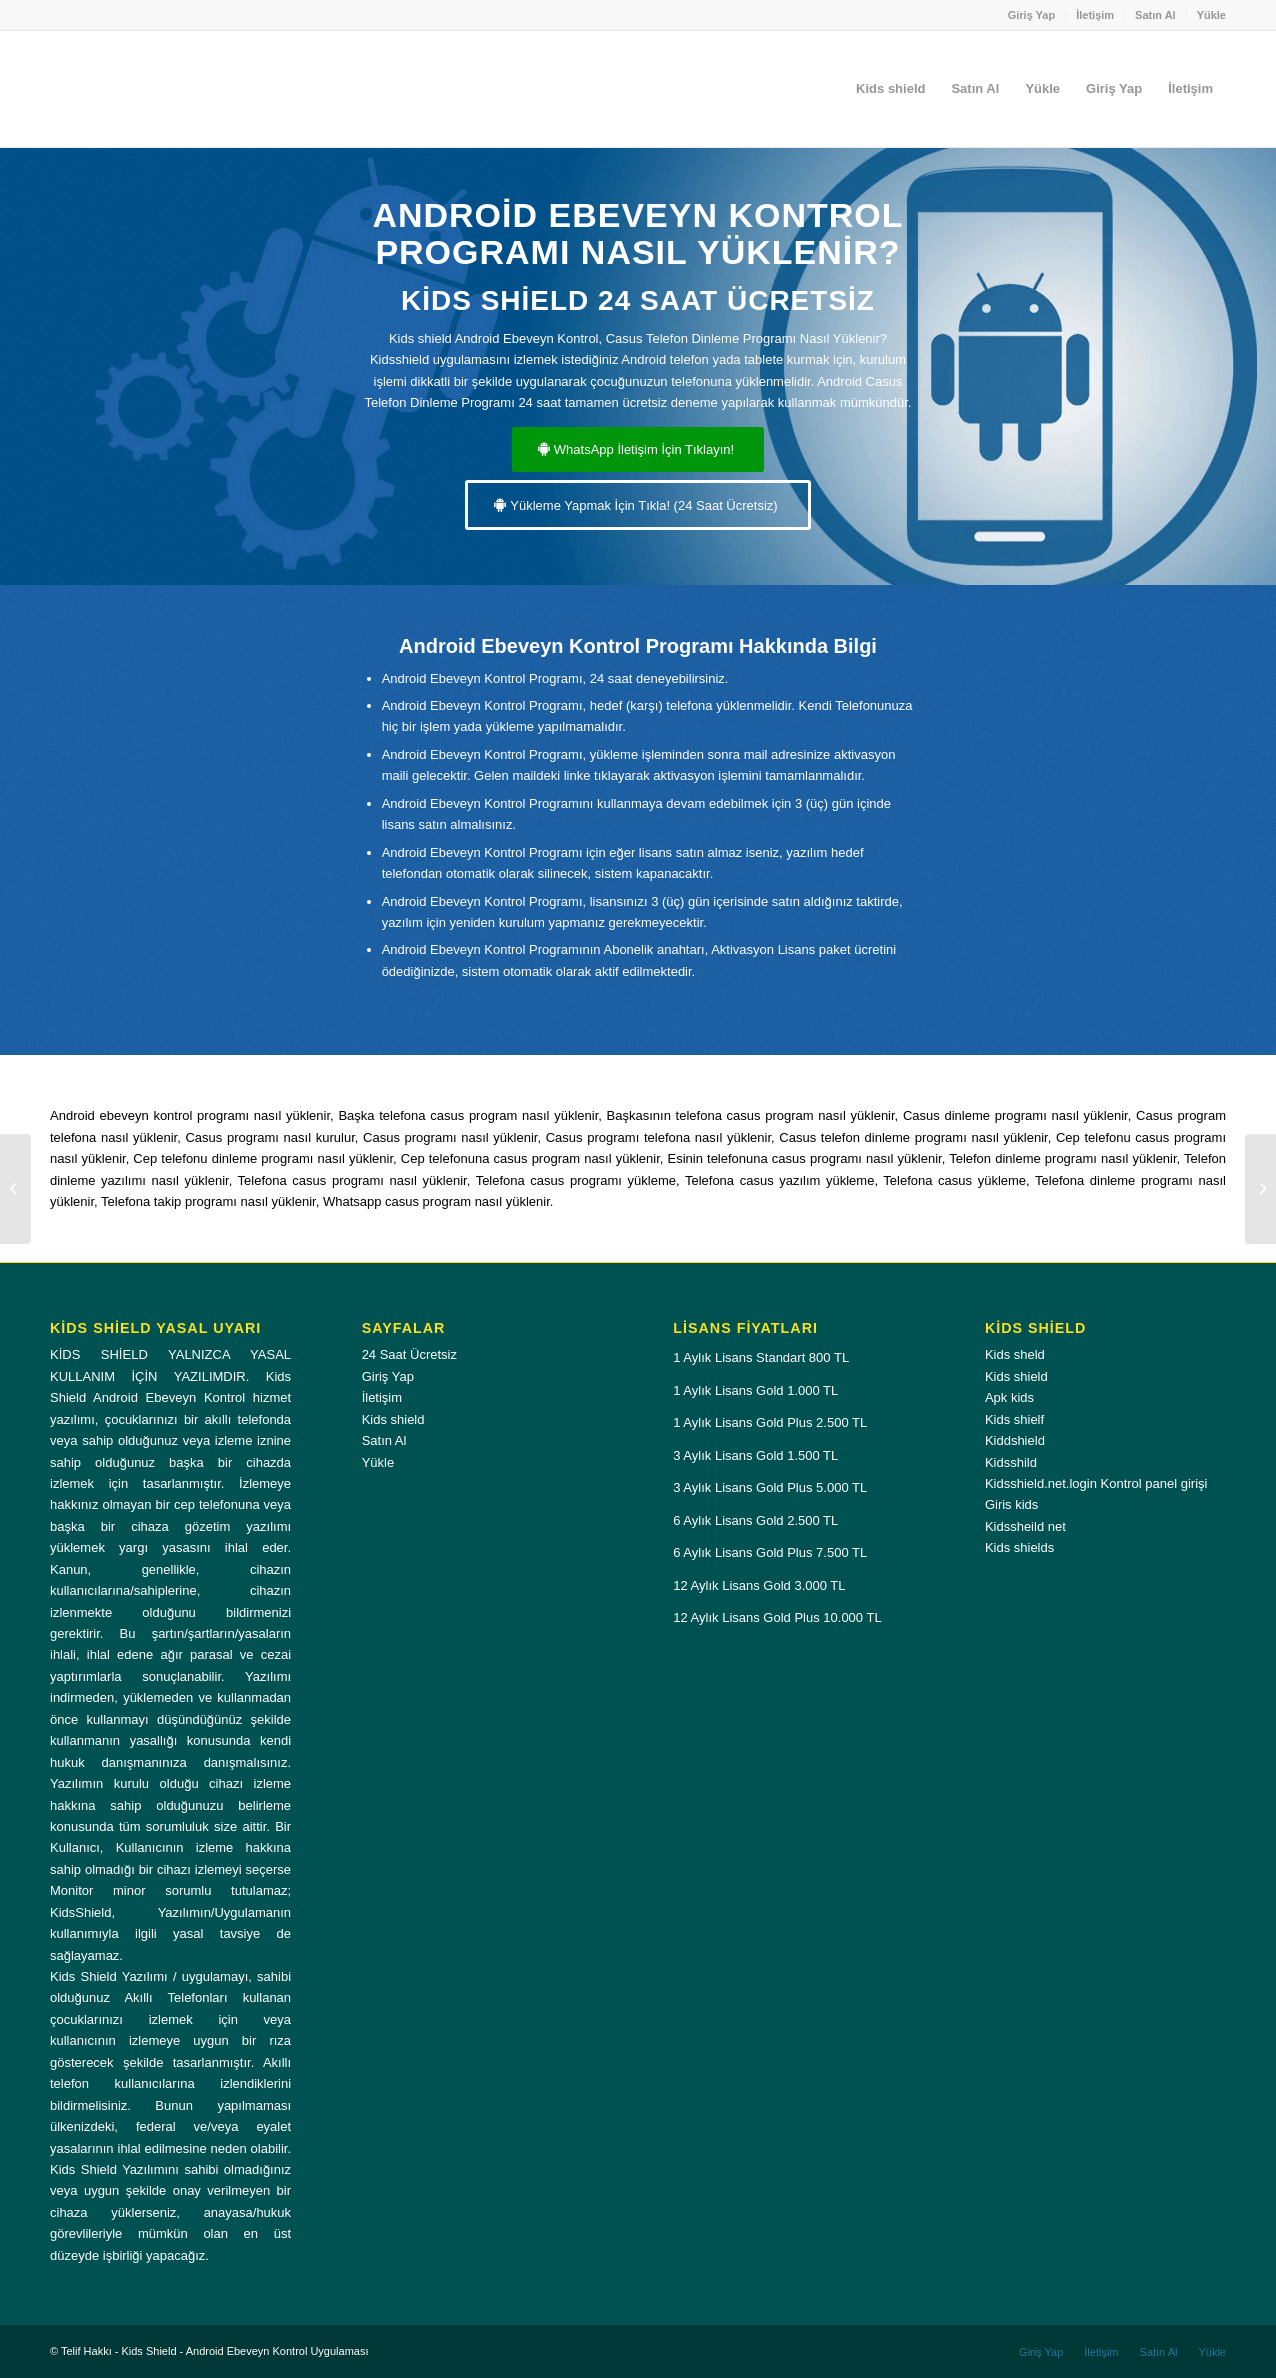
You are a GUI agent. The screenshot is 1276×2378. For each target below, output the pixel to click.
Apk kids (1009, 1397)
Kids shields (1019, 1547)
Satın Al (1155, 15)
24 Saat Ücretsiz (409, 1354)
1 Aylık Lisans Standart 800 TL (761, 1357)
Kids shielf (1014, 1419)
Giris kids (1011, 1504)
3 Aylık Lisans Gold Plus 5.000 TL (770, 1487)
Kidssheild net (1025, 1526)
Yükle (1211, 15)
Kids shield (393, 1419)
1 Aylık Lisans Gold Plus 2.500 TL (770, 1422)
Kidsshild (1011, 1462)
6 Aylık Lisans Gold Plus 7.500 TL (770, 1552)
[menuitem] (1032, 15)
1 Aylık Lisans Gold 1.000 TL (755, 1390)
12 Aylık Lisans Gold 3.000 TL (759, 1585)
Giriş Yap (1032, 15)
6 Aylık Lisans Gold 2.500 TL (755, 1520)
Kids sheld (1015, 1354)
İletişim (1095, 15)
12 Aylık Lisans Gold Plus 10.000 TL (777, 1617)
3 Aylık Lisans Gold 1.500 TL (755, 1455)
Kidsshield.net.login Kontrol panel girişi (1096, 1483)
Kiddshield (1015, 1440)
